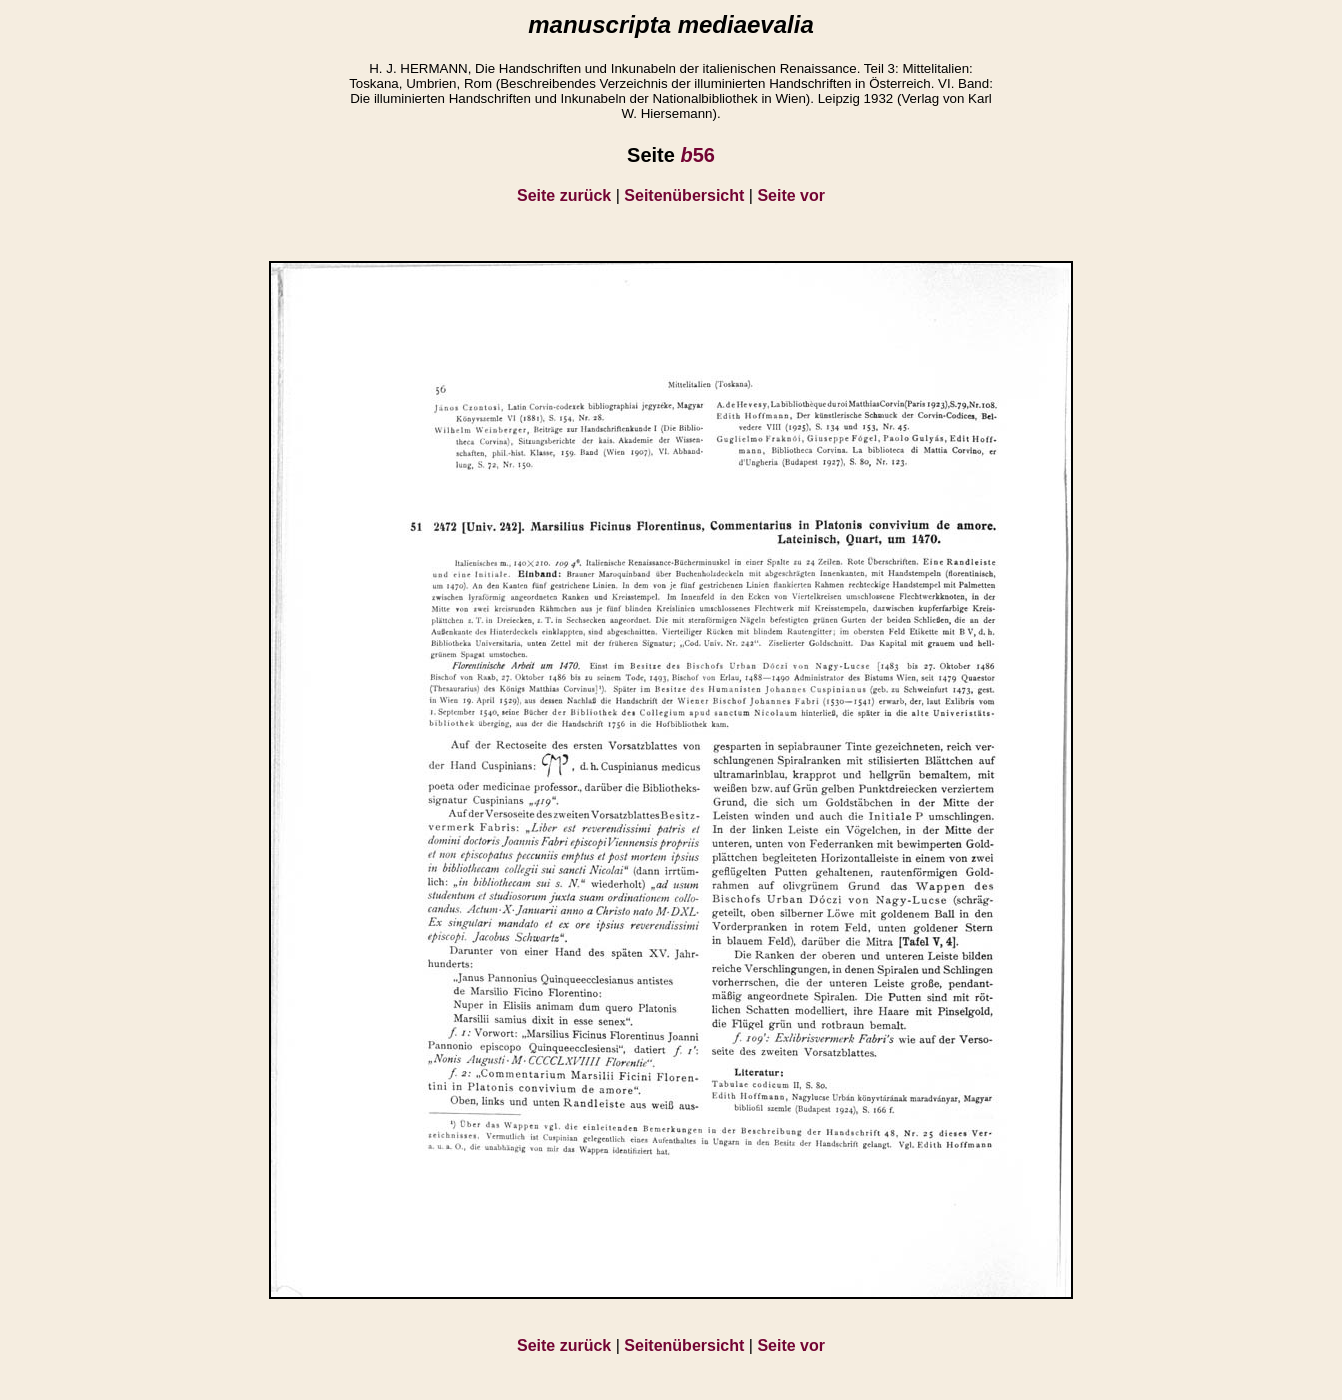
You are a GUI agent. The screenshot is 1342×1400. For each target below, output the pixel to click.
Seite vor (791, 195)
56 (697, 155)
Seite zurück (564, 195)
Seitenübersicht (684, 195)
